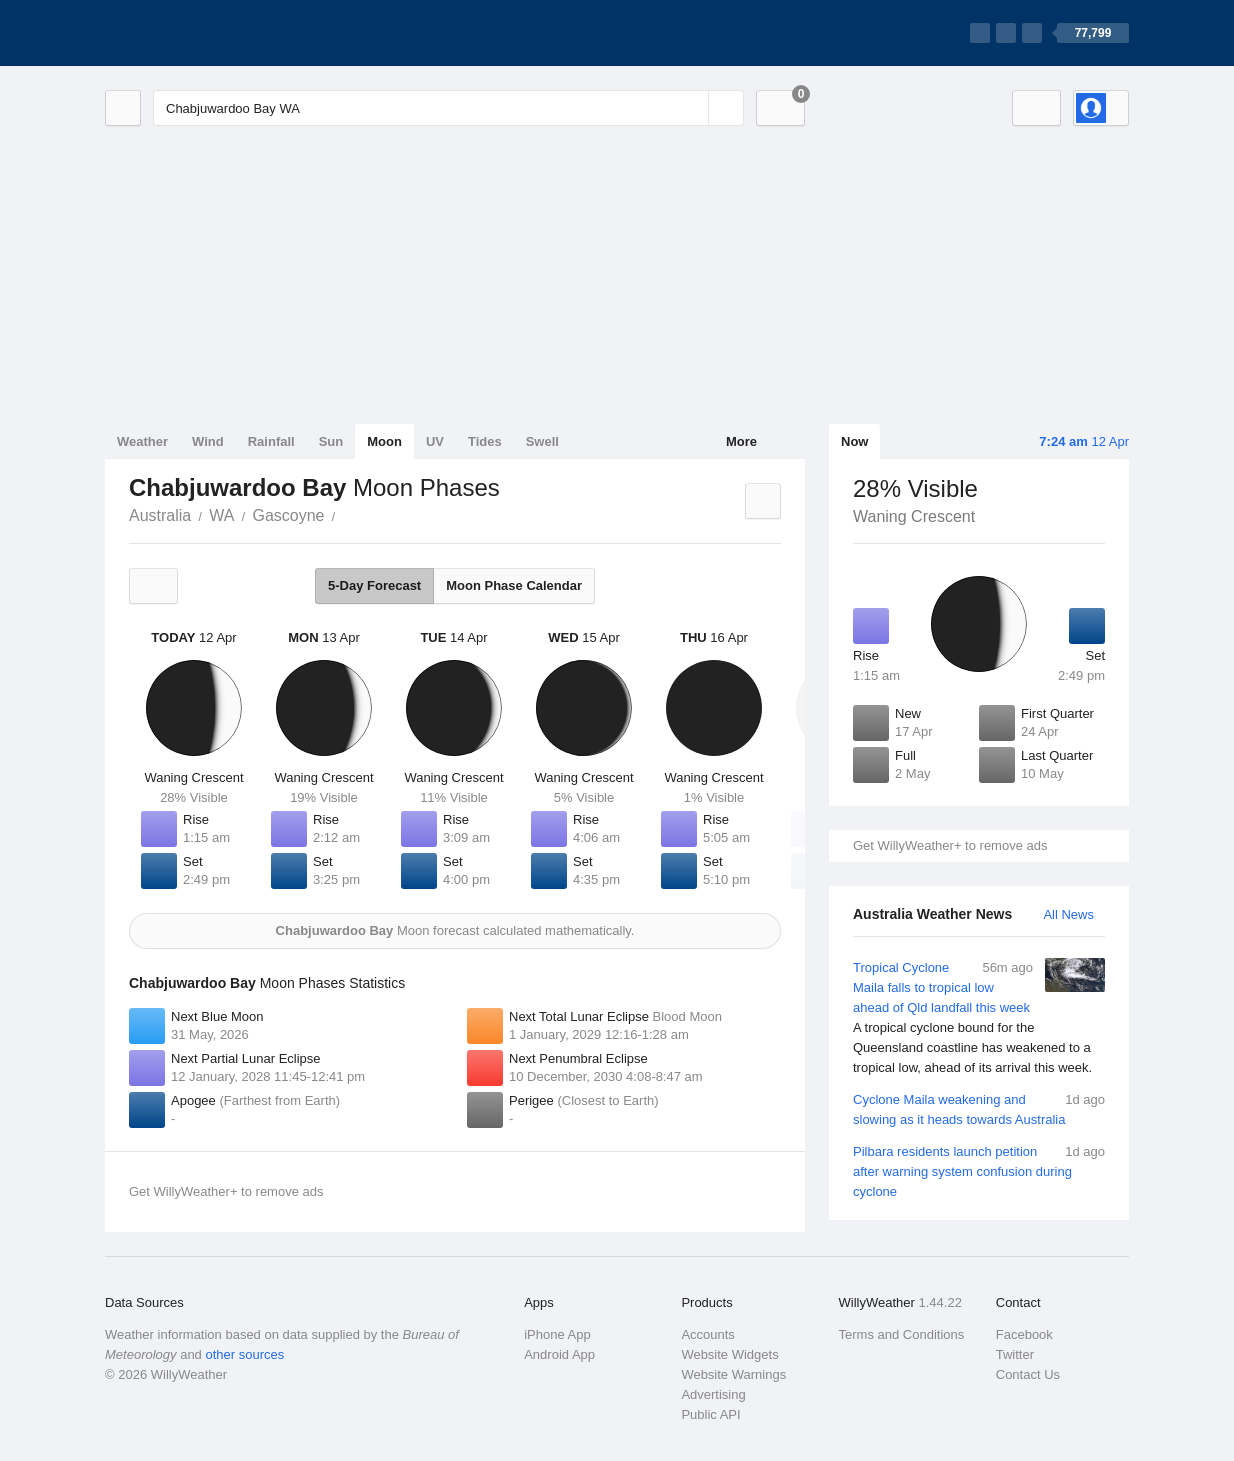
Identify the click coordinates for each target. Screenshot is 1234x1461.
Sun (331, 441)
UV (435, 441)
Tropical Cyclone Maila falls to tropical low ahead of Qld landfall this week (979, 1018)
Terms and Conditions (902, 1334)
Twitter (1015, 1354)
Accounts (707, 1334)
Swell (542, 441)
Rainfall (271, 441)
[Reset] (691, 108)
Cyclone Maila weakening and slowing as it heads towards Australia (979, 1108)
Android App (559, 1354)
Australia (160, 515)
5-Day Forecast (374, 585)
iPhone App (557, 1334)
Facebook (1024, 1334)
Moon (384, 441)
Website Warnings (733, 1374)
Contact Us (1028, 1374)
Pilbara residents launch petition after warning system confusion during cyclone (979, 1170)
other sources (244, 1354)
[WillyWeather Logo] (199, 33)
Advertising (713, 1394)
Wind (208, 441)
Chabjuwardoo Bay (346, 514)
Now (854, 441)
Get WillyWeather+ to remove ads (950, 845)
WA (221, 515)
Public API (710, 1414)
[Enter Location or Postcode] (448, 108)
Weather (142, 441)
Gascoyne (288, 515)
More (741, 441)
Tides (485, 441)
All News (1068, 914)
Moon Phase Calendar (514, 585)
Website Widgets (729, 1354)
